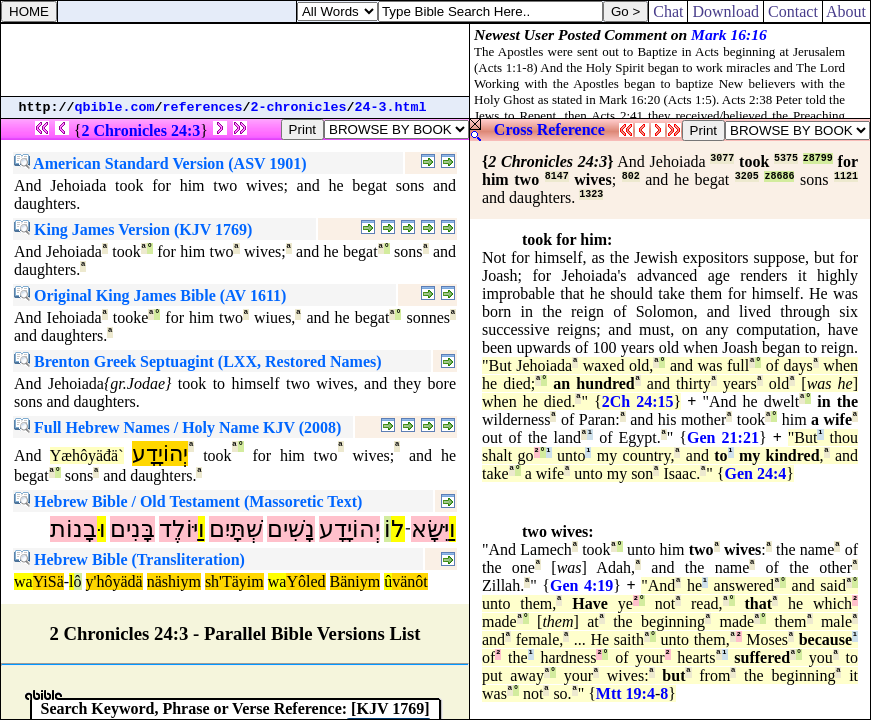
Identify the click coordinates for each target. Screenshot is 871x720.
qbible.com (115, 107)
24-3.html (391, 107)
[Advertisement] (235, 60)
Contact (793, 11)
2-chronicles (299, 107)
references (203, 107)
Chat (668, 11)
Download (725, 11)
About (846, 11)
